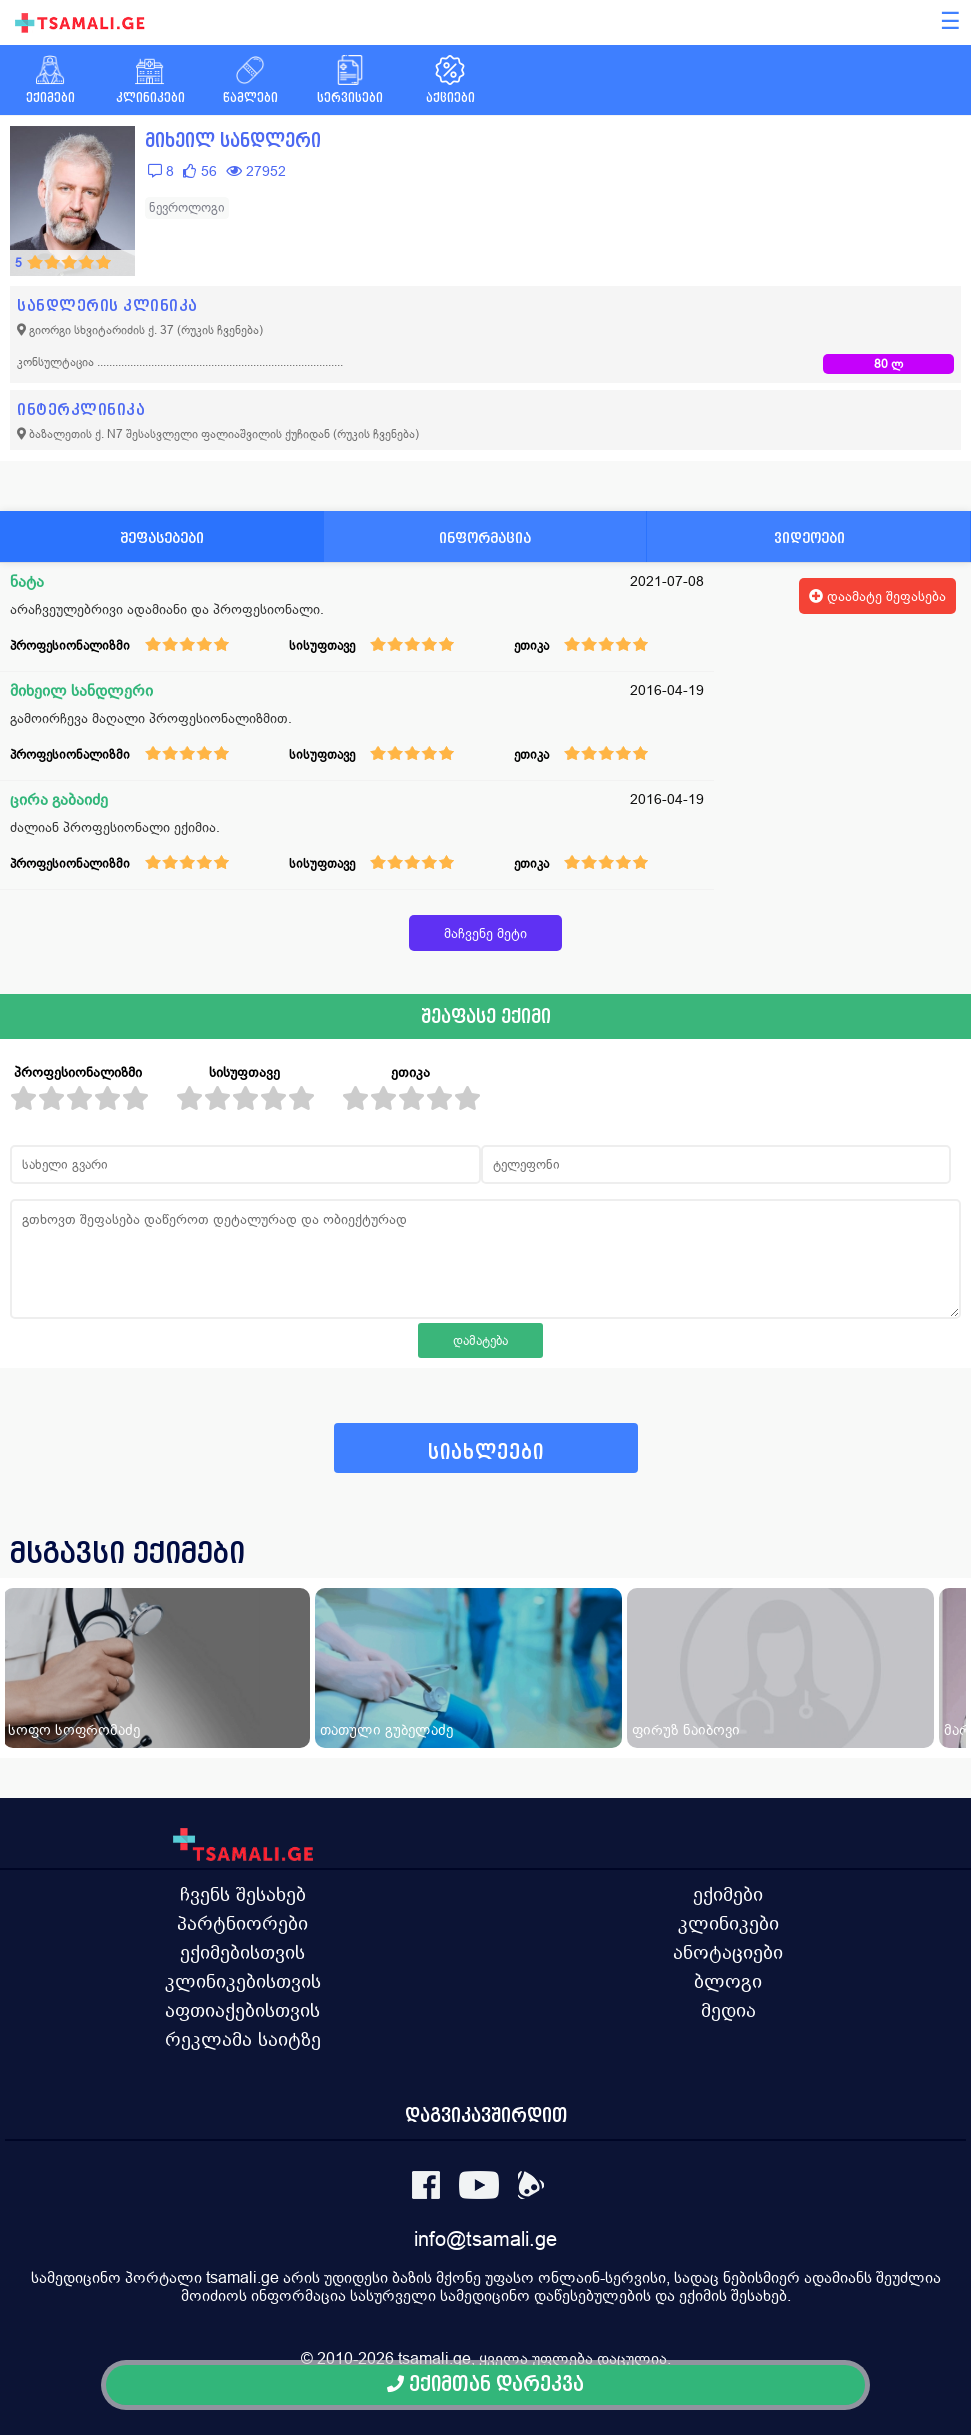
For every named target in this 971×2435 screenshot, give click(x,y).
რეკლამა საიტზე (243, 2039)
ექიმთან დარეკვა (485, 2384)
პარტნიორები (242, 1923)
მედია (728, 2010)
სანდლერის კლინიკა (107, 305)
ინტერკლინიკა (81, 409)
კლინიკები (728, 1923)
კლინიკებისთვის (243, 1981)
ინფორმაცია (485, 537)
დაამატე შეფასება (877, 596)
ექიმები (728, 1894)
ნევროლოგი (187, 207)
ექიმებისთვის (242, 1952)
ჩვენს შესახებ (243, 1894)
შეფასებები (162, 537)
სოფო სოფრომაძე (74, 1729)
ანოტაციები (728, 1952)
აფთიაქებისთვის (242, 2010)
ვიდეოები (809, 537)
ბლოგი (728, 1981)
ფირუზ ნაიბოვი (686, 1729)
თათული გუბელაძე (386, 1729)
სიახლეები (486, 1452)
